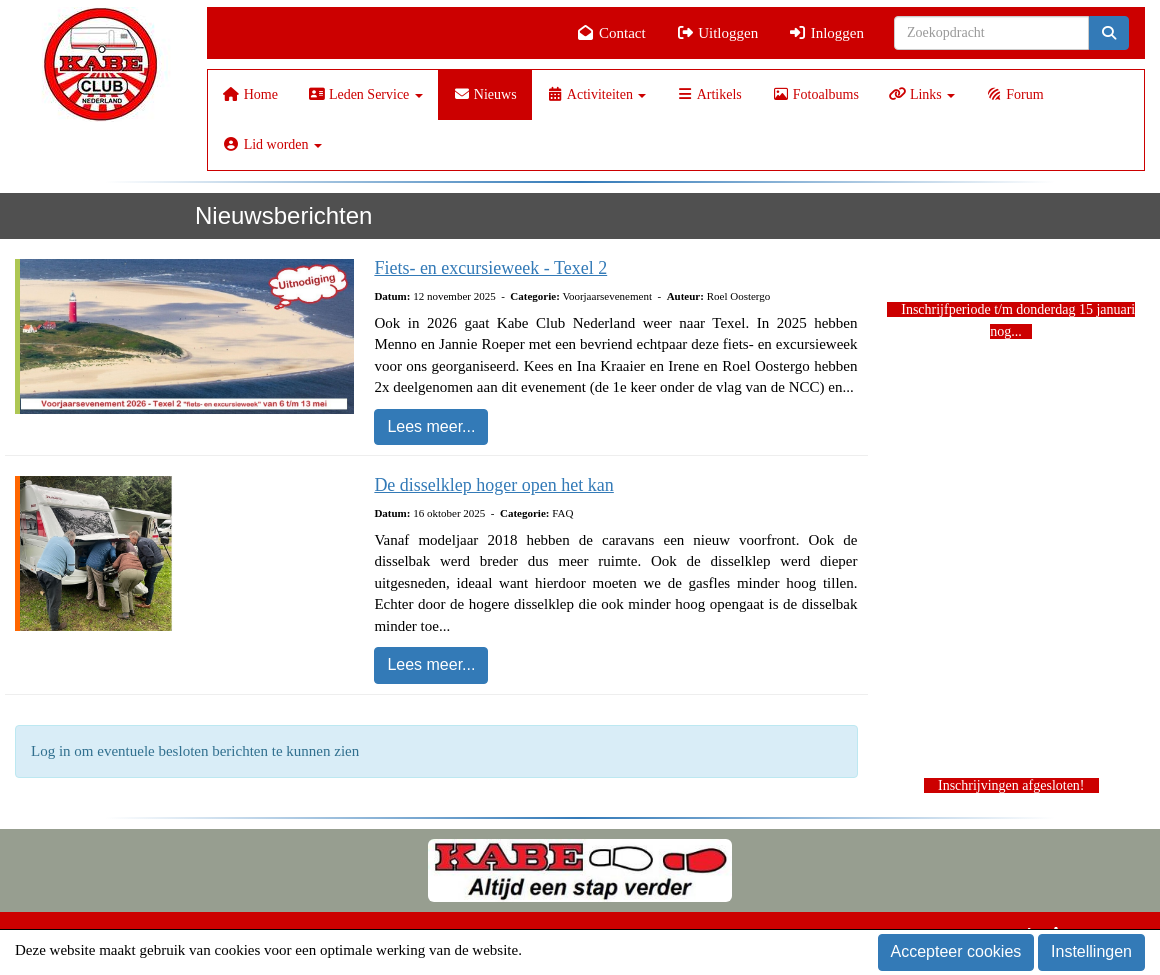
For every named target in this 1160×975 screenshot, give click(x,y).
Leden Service (365, 94)
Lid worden (272, 144)
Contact (611, 33)
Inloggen (826, 33)
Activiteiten (597, 94)
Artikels (708, 94)
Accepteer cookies (956, 951)
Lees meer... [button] (431, 426)
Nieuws (485, 94)
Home (250, 94)
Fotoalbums (815, 94)
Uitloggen (717, 33)
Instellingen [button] (1091, 951)
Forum (1014, 94)
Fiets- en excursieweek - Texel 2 (490, 268)
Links (922, 94)
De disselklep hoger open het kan (493, 485)
